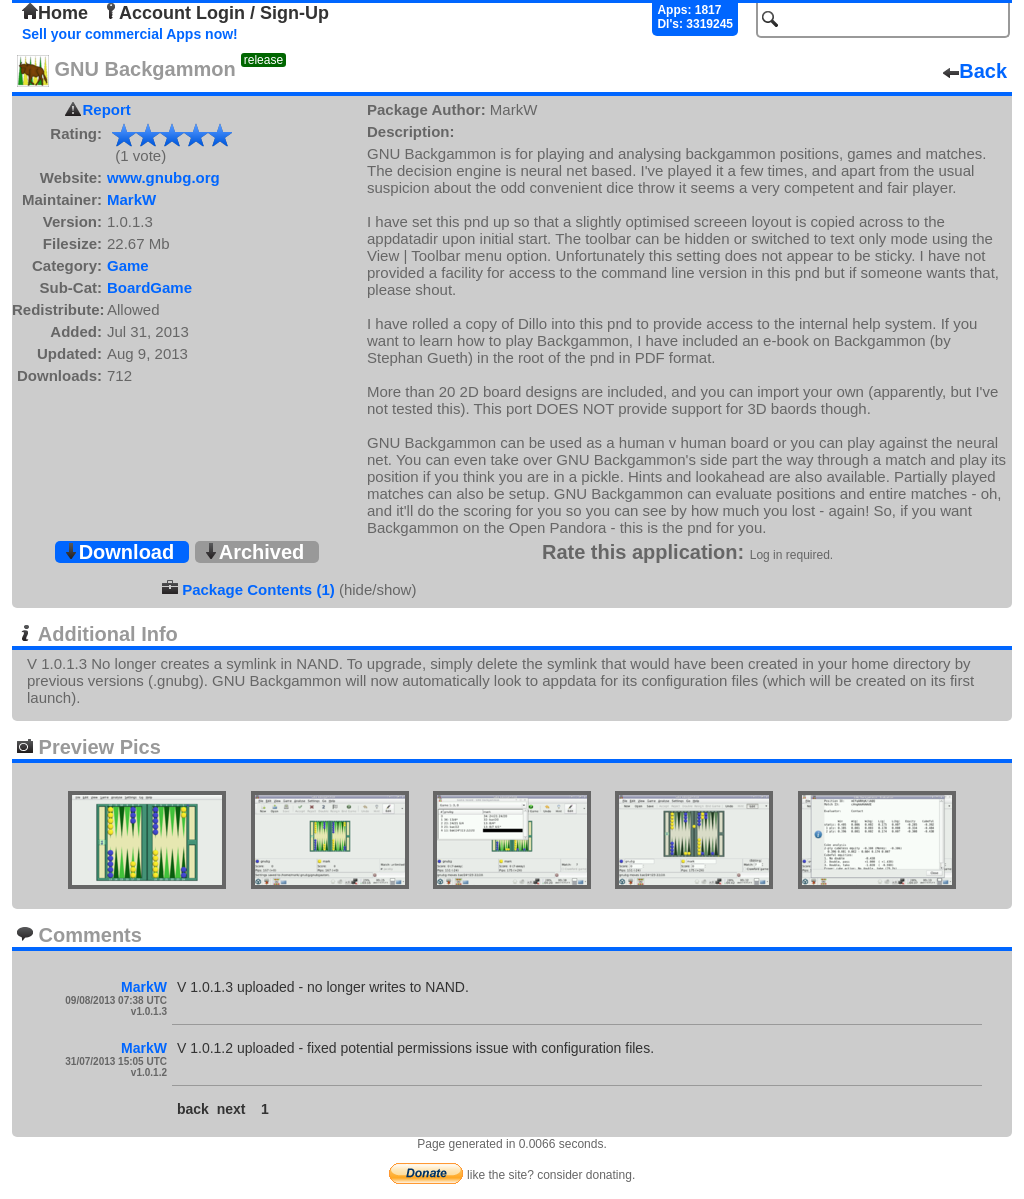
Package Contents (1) (258, 589)
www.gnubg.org (163, 177)
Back (975, 71)
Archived (254, 552)
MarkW (131, 199)
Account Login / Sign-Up (216, 13)
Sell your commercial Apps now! (130, 34)
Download (119, 552)
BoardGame (149, 287)
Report (107, 109)
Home (55, 13)
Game (128, 265)
